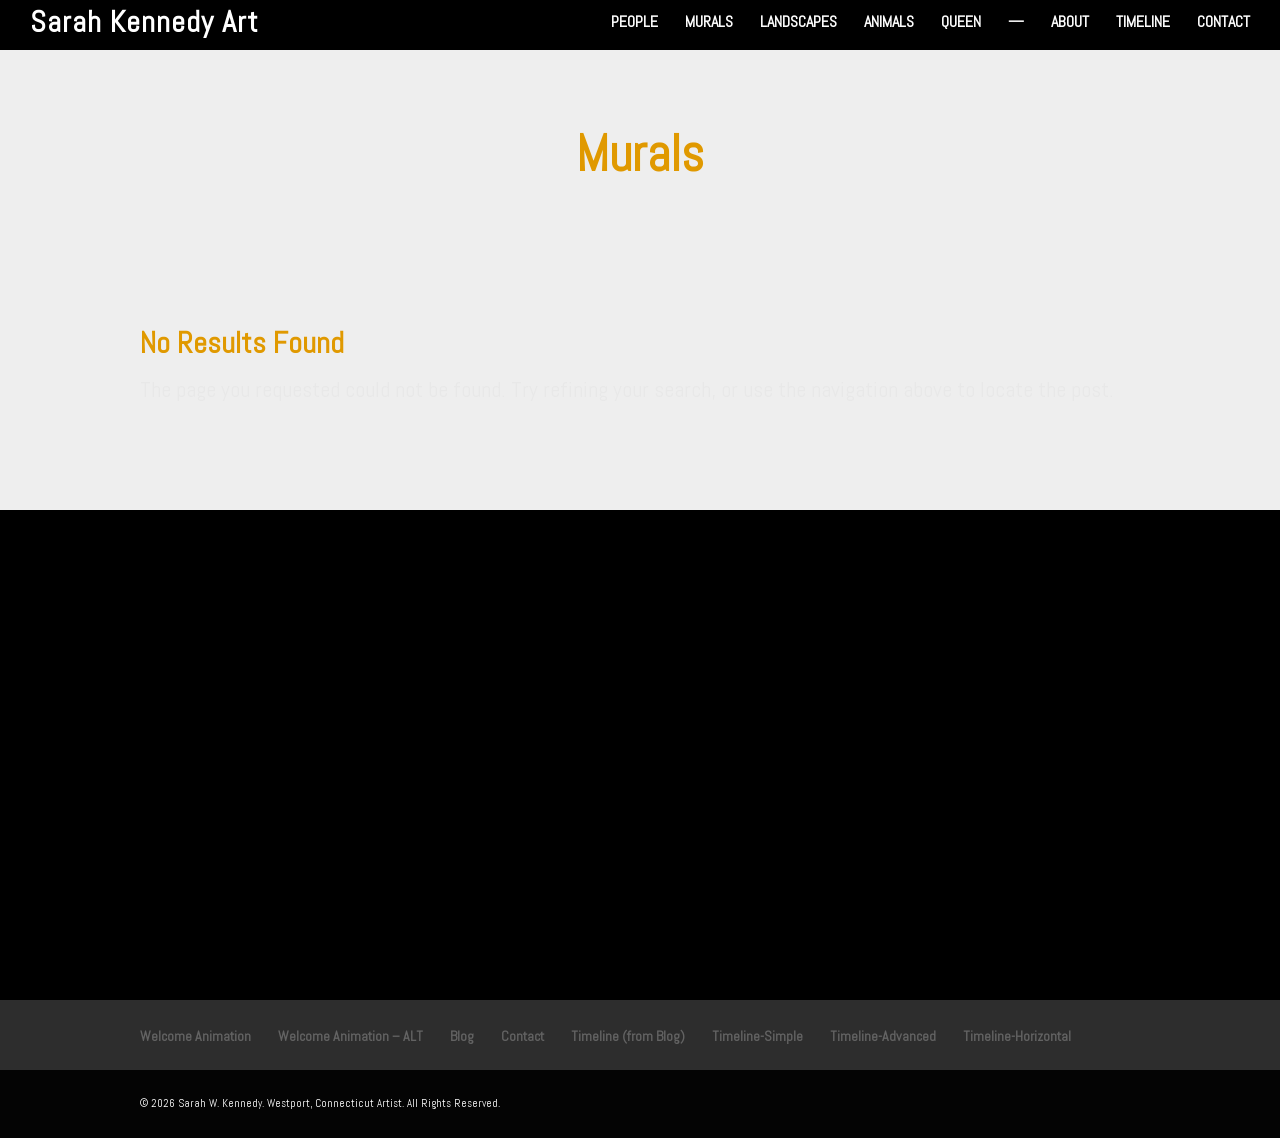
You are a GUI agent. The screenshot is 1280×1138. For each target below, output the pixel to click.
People (634, 23)
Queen (961, 23)
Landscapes (798, 23)
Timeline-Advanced (883, 1036)
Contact (1223, 23)
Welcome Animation (195, 1036)
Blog (462, 1036)
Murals (709, 23)
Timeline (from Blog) (628, 1036)
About (1070, 23)
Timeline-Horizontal (1017, 1036)
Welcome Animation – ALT (350, 1036)
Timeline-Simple (757, 1036)
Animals (889, 23)
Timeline (1143, 23)
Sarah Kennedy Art (144, 22)
